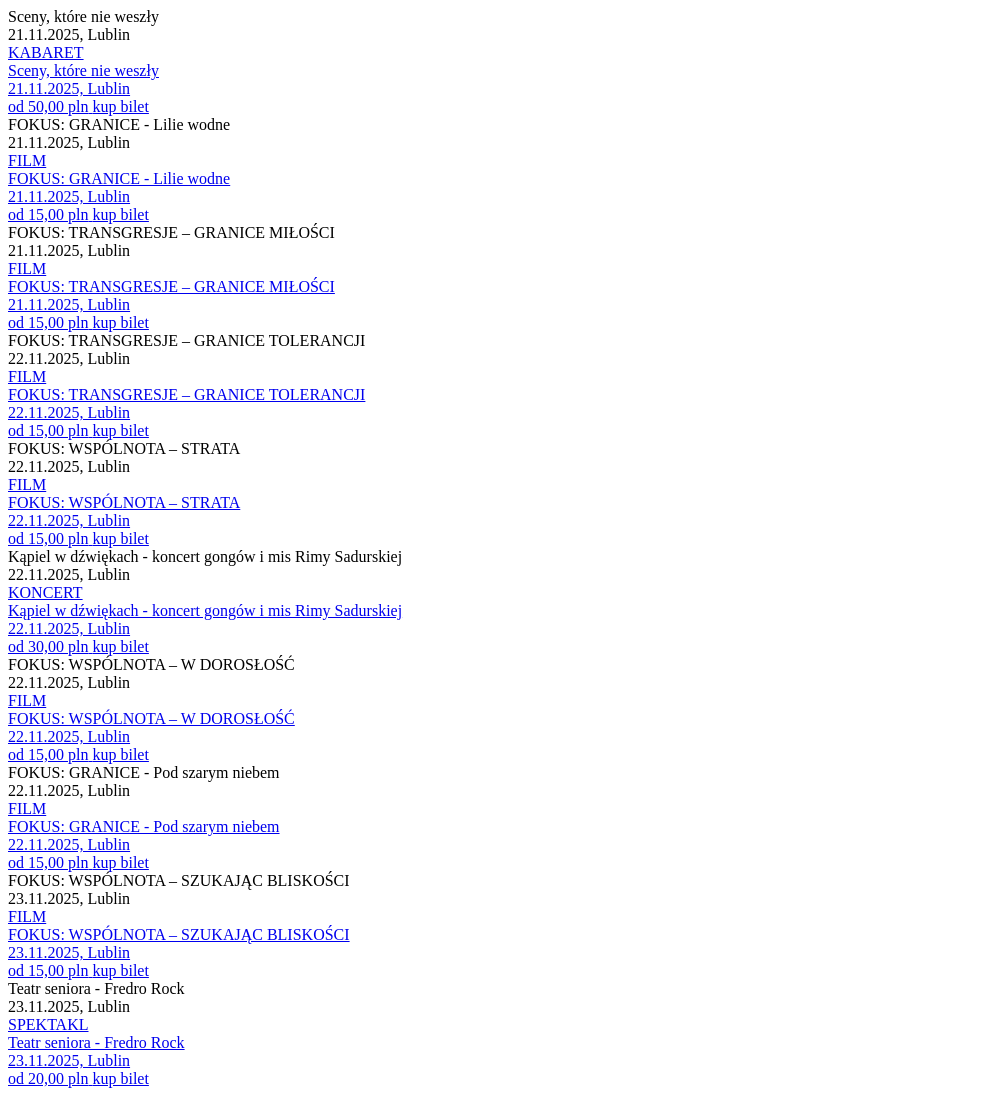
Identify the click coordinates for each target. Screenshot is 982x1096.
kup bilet (120, 106)
